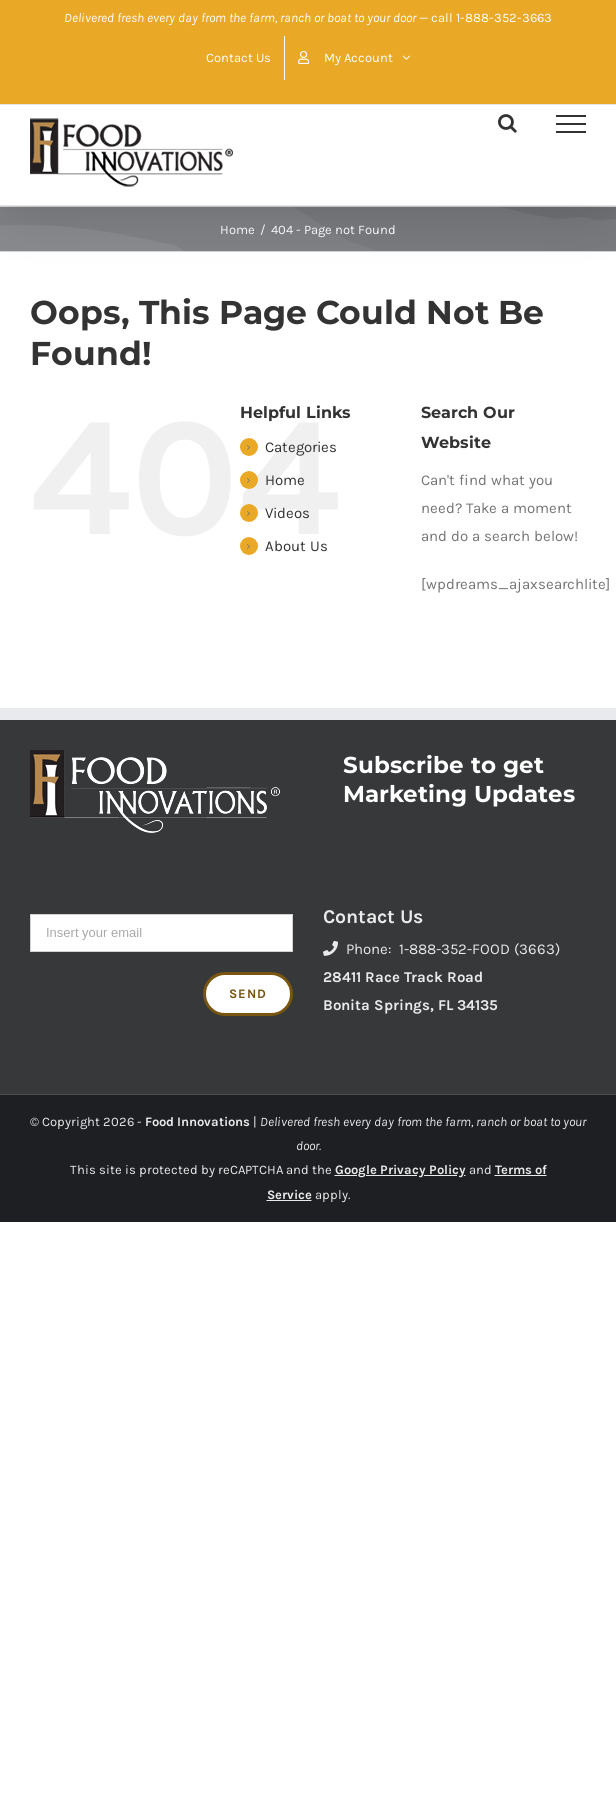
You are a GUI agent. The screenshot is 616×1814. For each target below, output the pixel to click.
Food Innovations (197, 1121)
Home (285, 480)
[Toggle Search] (507, 123)
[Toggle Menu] (571, 124)
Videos (287, 513)
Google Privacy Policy (400, 1169)
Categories (301, 447)
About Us (296, 546)
